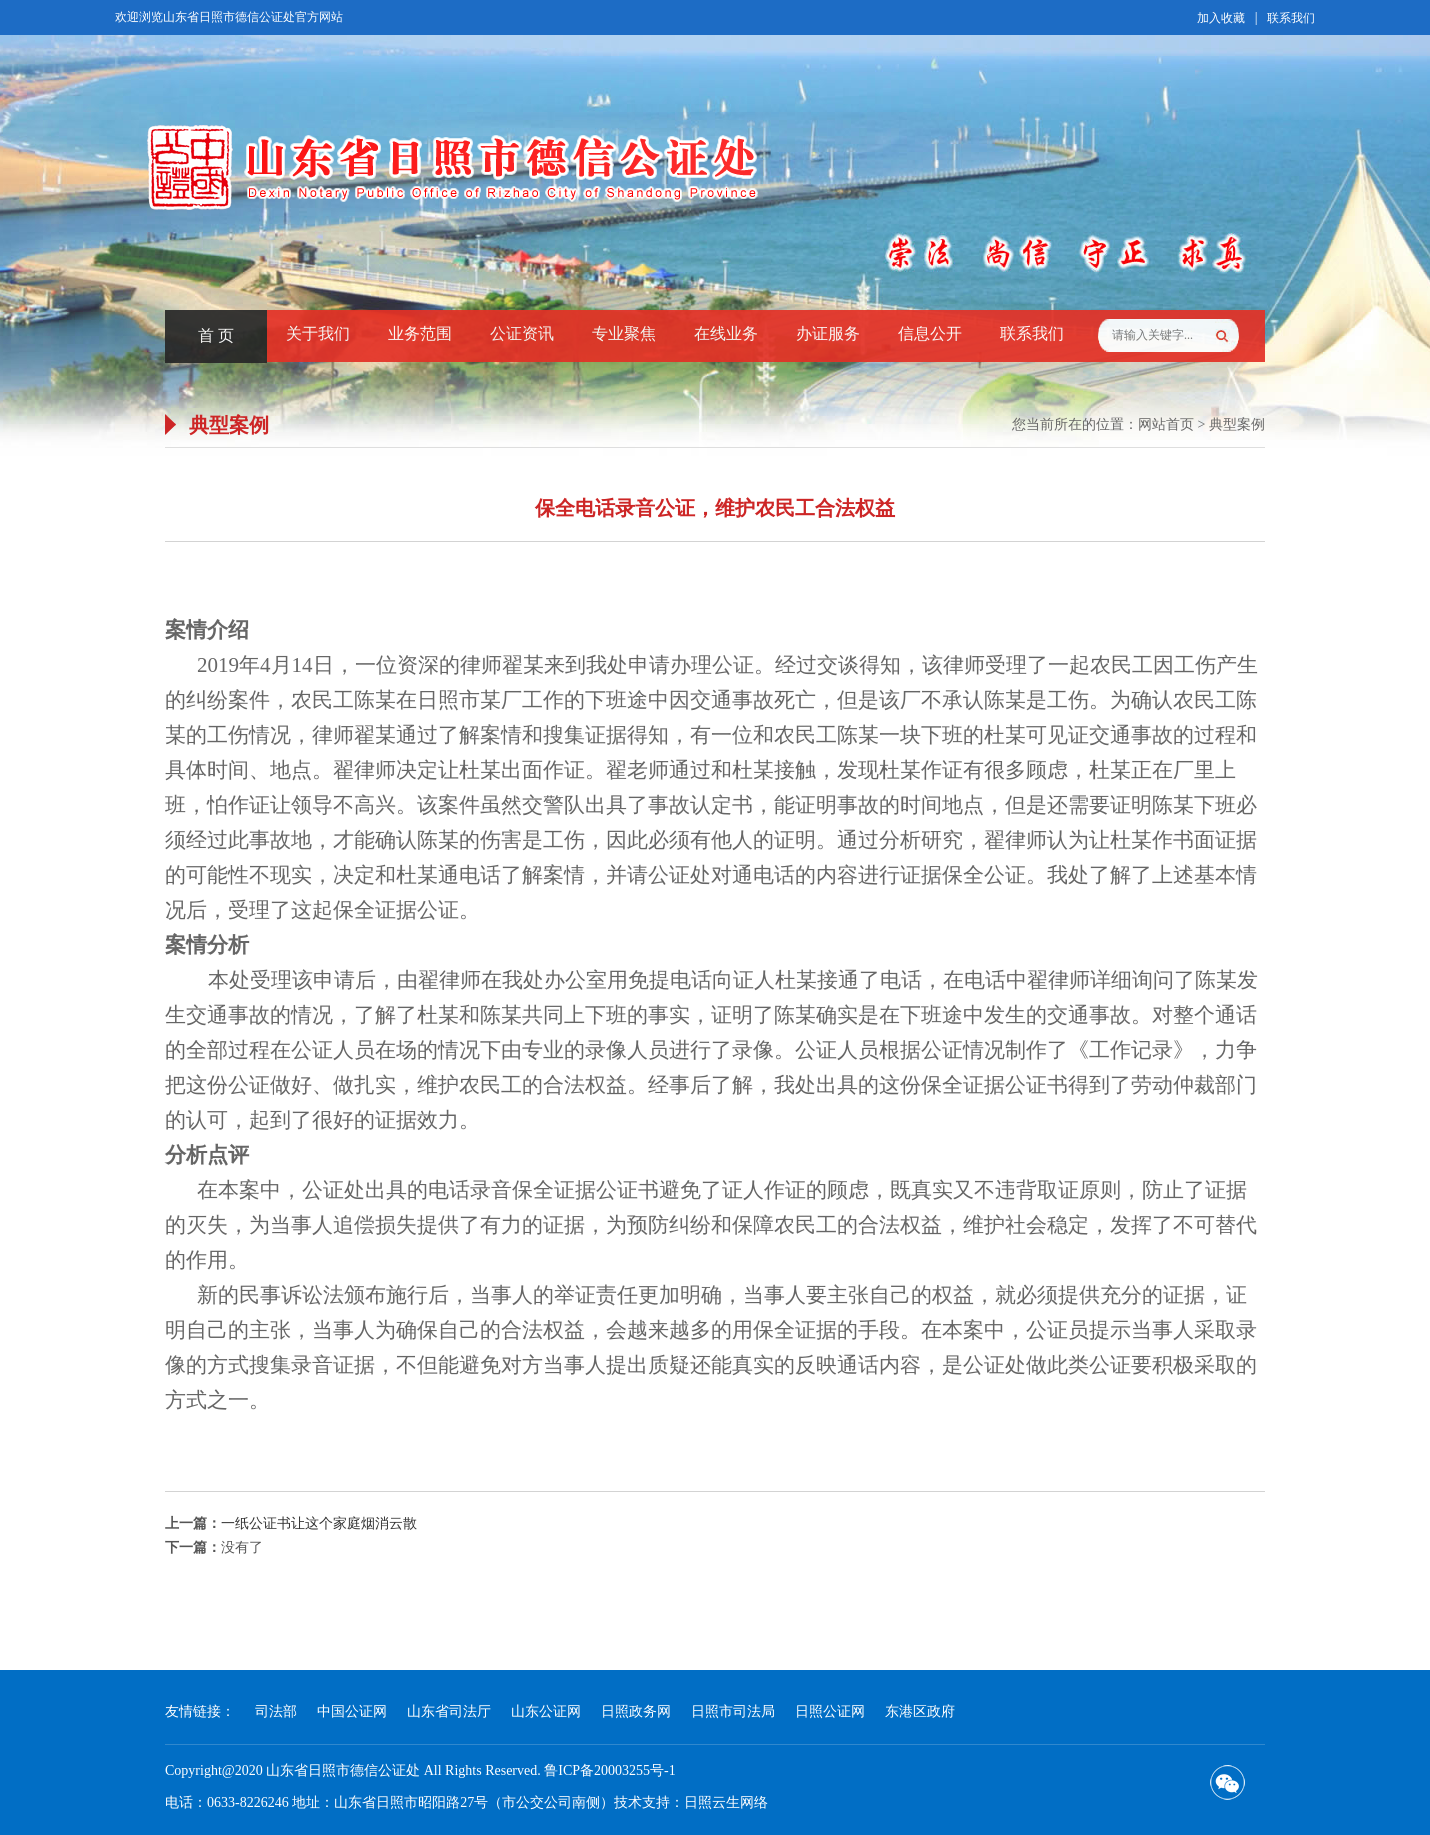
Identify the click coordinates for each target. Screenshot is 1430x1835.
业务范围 (420, 333)
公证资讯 (522, 333)
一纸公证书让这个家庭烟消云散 (319, 1523)
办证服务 (828, 333)
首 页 (216, 335)
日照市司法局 (733, 1711)
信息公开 (930, 333)
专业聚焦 (624, 333)
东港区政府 (920, 1711)
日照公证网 (830, 1711)
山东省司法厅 (449, 1711)
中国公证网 (352, 1711)
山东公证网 (546, 1711)
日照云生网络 (726, 1802)
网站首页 (1166, 424)
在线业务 (726, 333)
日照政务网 (636, 1711)
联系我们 (1291, 18)
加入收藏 (1221, 18)
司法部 (276, 1711)
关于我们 (318, 333)
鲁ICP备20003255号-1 (609, 1770)
